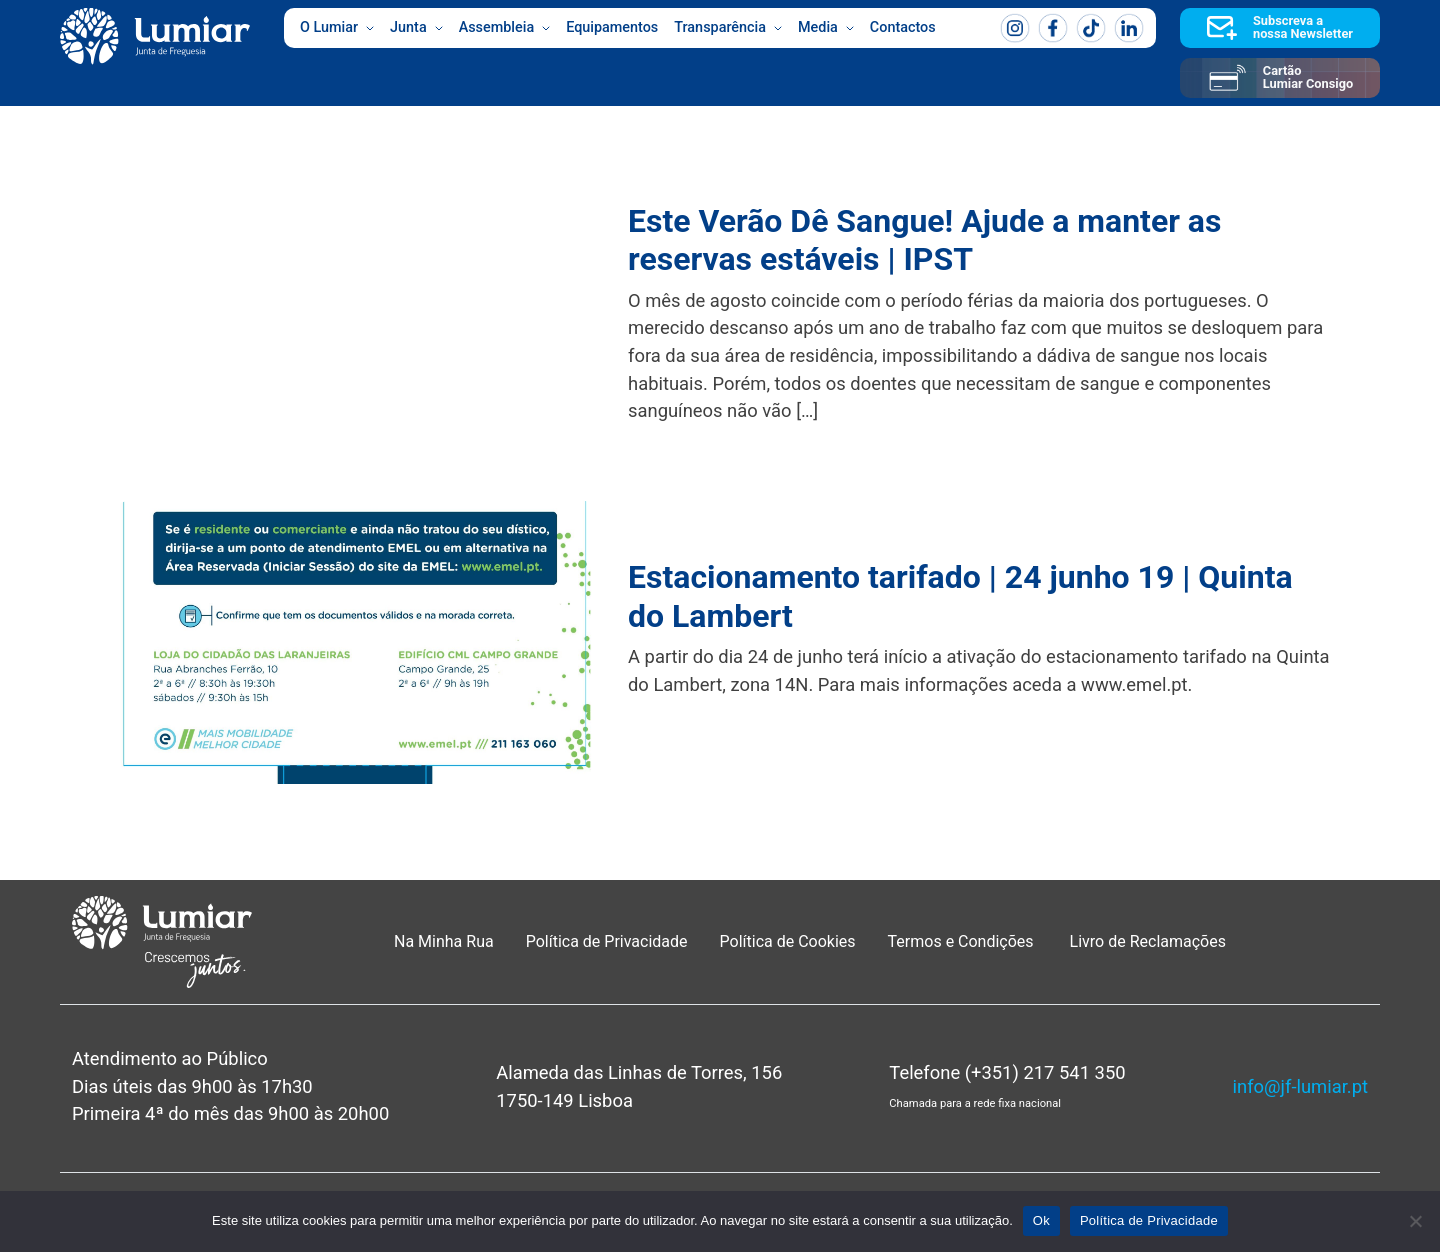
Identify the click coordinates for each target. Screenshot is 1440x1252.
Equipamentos (612, 27)
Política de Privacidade (607, 941)
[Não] (1415, 1221)
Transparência (728, 28)
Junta (416, 28)
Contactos (903, 27)
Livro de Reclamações (1148, 941)
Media (826, 28)
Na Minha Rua (444, 941)
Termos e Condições (963, 941)
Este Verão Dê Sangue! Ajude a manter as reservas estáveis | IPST (924, 240)
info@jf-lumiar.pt (1300, 1086)
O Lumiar (337, 28)
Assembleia (505, 28)
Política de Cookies (788, 941)
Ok (1041, 1220)
